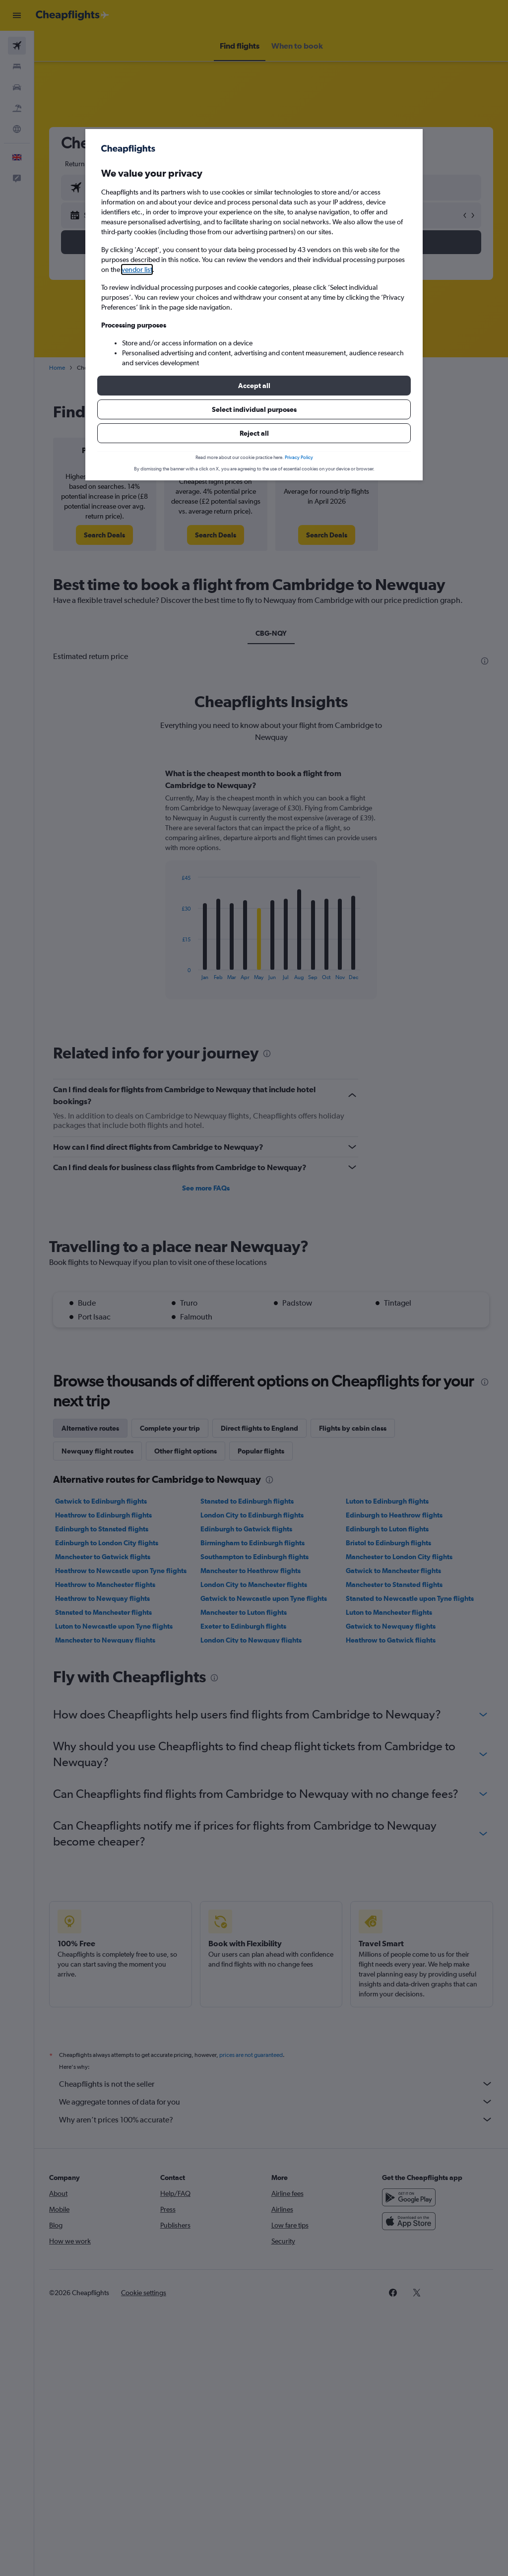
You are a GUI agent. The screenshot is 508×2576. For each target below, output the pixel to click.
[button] (254, 386)
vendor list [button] (137, 269)
